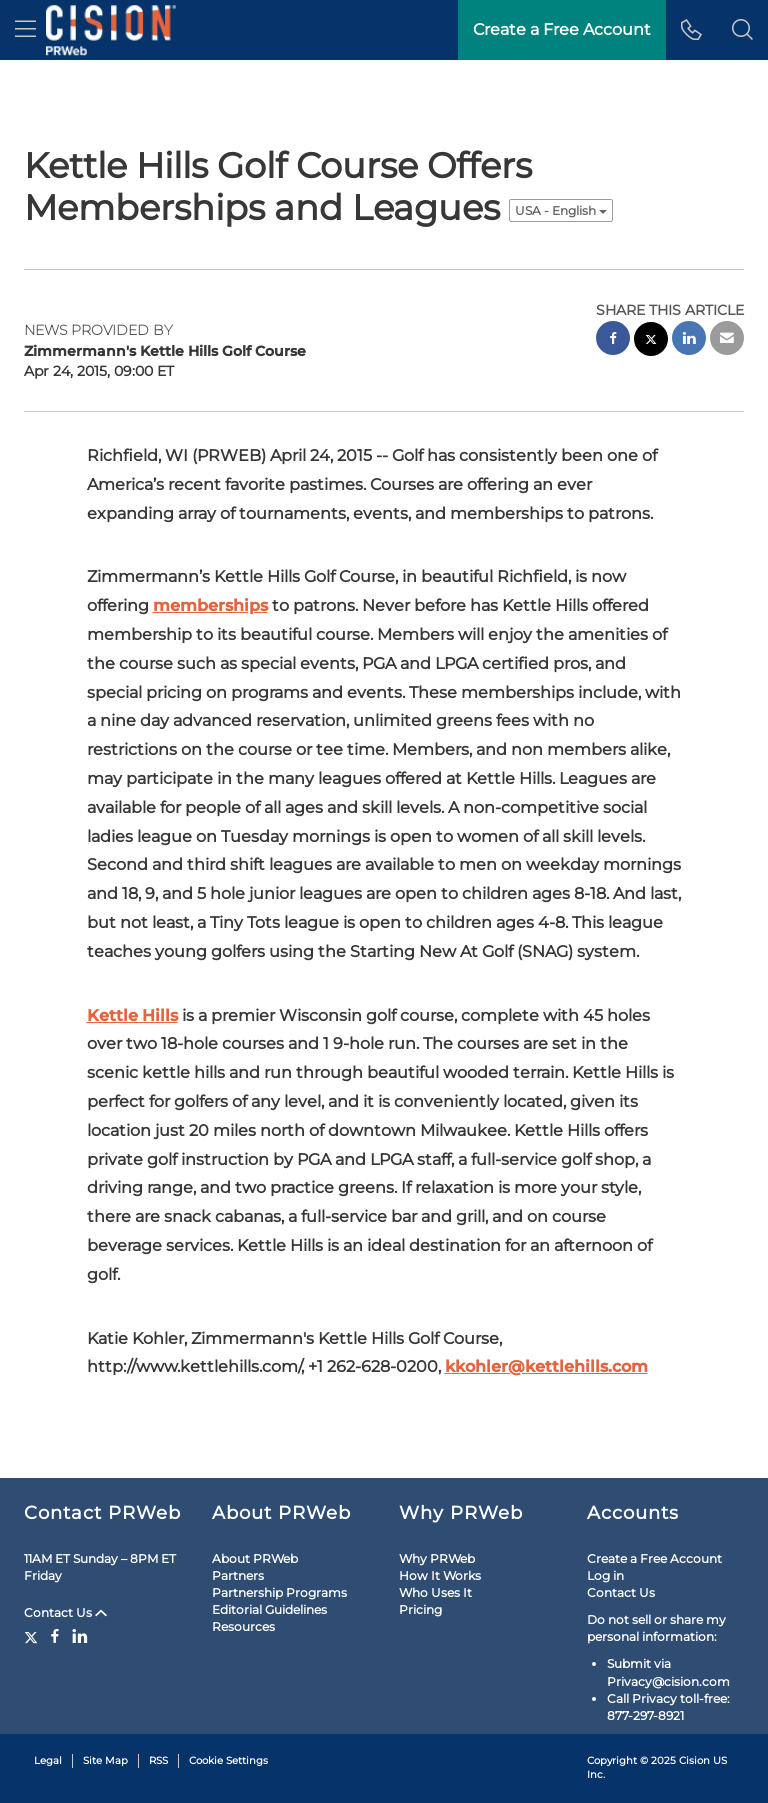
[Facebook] (55, 1636)
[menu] (25, 30)
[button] (742, 30)
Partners (238, 1575)
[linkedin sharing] (689, 340)
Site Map (105, 1760)
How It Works (440, 1575)
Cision (694, 1760)
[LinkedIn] (80, 1636)
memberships (210, 605)
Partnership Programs (279, 1592)
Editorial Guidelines (269, 1609)
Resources (243, 1626)
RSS (158, 1760)
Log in (605, 1575)
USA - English (561, 210)
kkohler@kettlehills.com (546, 1366)
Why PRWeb (437, 1558)
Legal (48, 1760)
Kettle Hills (132, 1015)
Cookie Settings (228, 1760)
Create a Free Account (654, 1558)
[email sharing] (727, 340)
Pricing (420, 1609)
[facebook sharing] (613, 340)
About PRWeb (255, 1558)
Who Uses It (435, 1592)
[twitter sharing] (651, 341)
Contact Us (65, 1612)
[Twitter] (33, 1636)
